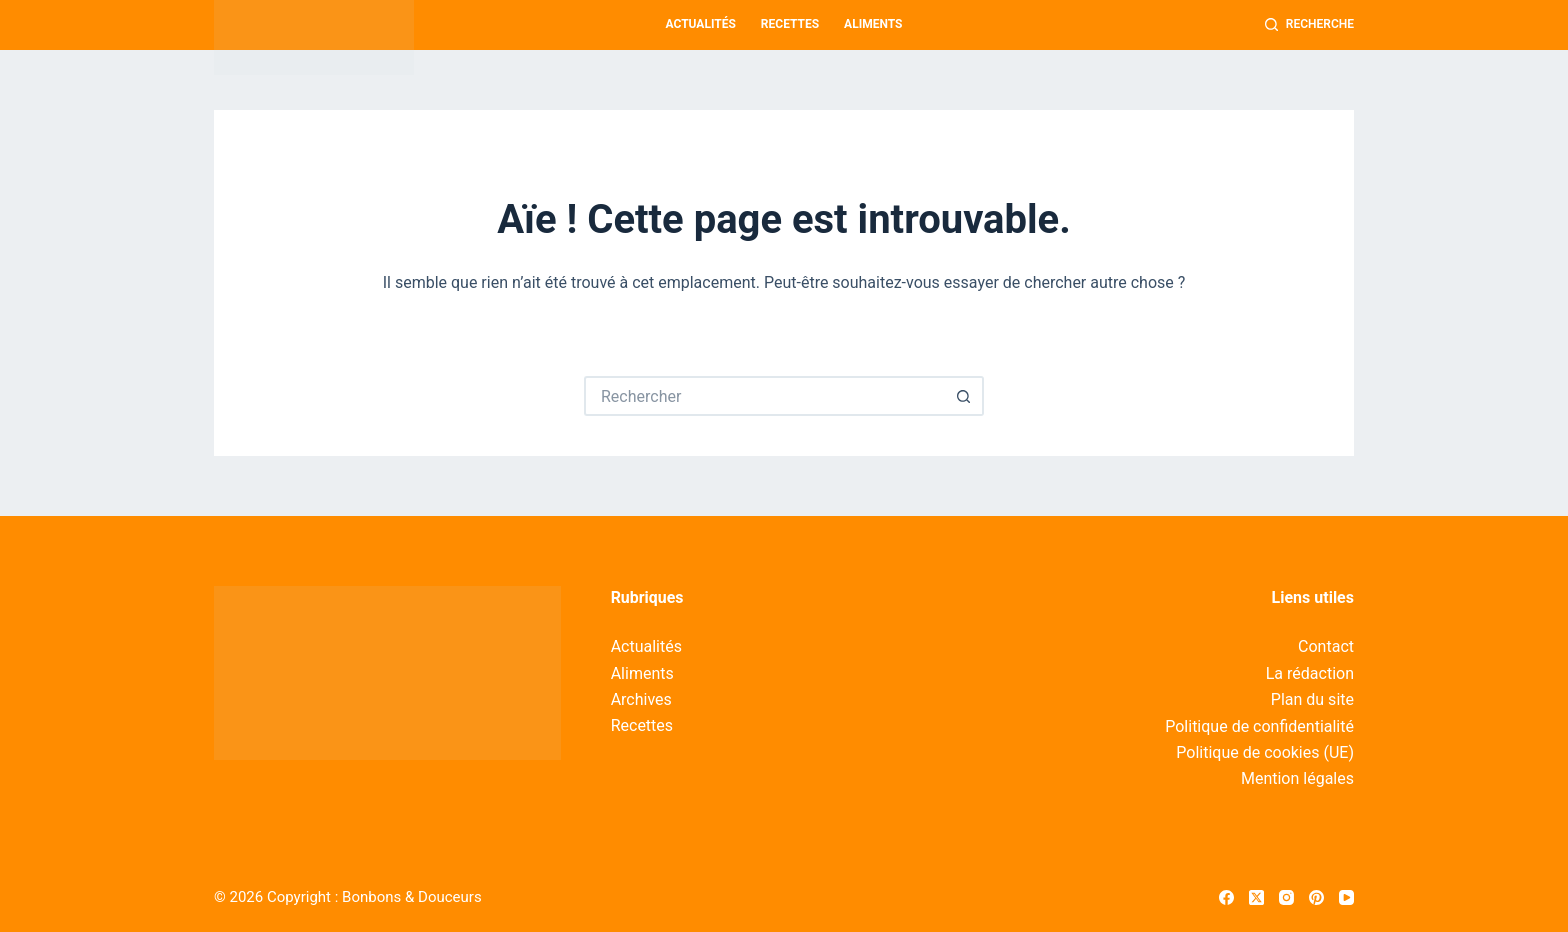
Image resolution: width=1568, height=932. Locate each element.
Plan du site (1312, 699)
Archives (641, 699)
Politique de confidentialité (1259, 726)
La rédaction (1310, 673)
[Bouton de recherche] (964, 396)
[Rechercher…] (764, 396)
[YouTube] (1346, 897)
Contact (1326, 646)
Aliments (873, 24)
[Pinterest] (1316, 897)
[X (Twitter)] (1256, 897)
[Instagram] (1286, 897)
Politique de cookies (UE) (1265, 752)
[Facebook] (1226, 897)
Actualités (701, 24)
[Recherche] (1309, 25)
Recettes (790, 24)
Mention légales (1297, 778)
